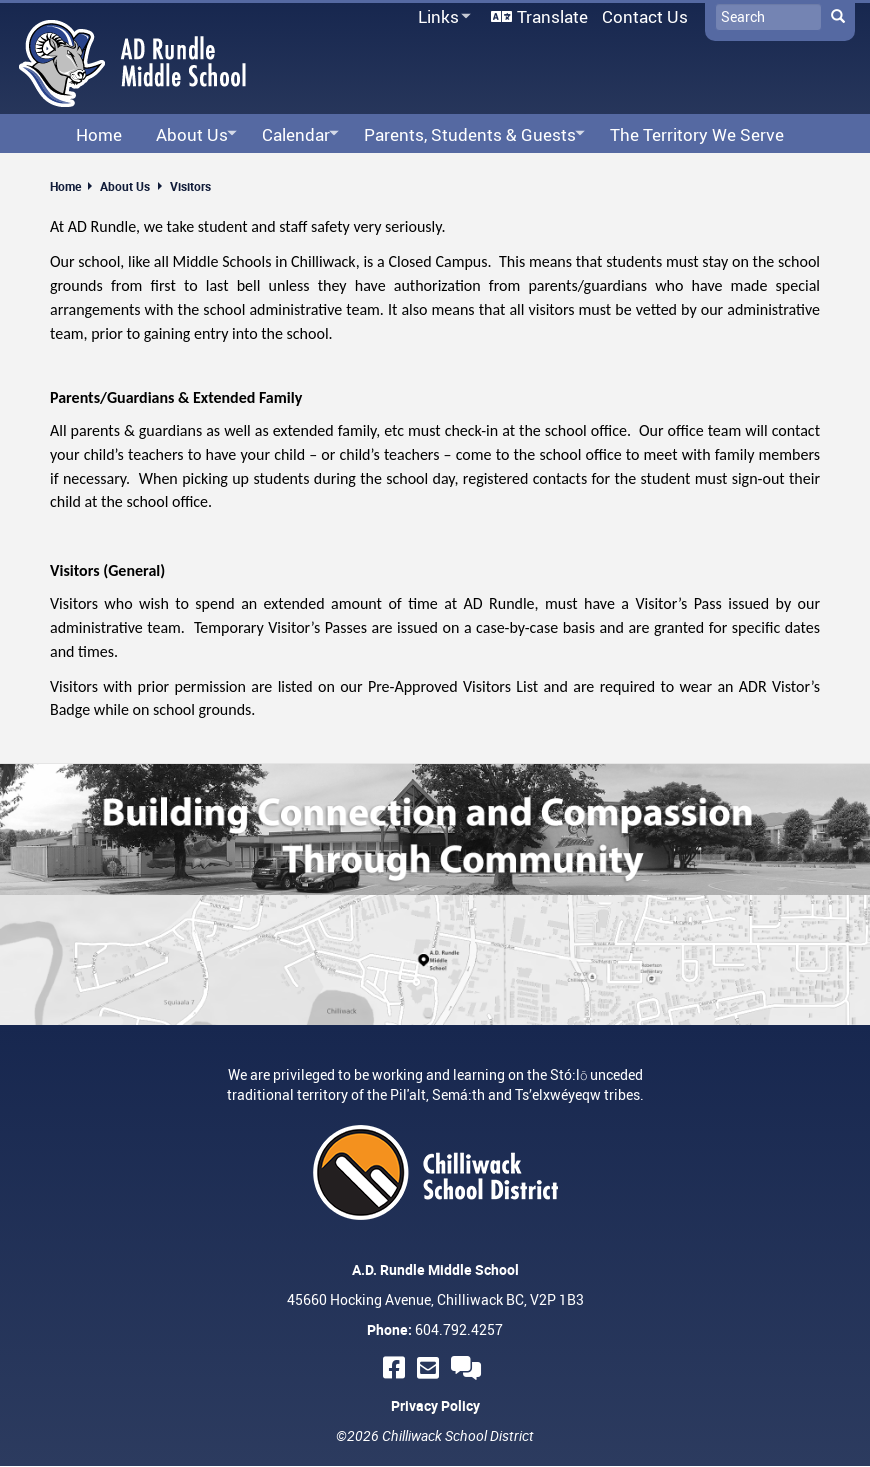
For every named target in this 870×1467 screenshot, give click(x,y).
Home (65, 186)
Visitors (190, 186)
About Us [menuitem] (190, 135)
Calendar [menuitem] (294, 135)
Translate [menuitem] (552, 16)
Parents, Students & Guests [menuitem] (468, 135)
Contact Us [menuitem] (645, 16)
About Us (125, 186)
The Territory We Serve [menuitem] (697, 134)
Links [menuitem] (441, 17)
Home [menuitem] (99, 134)
